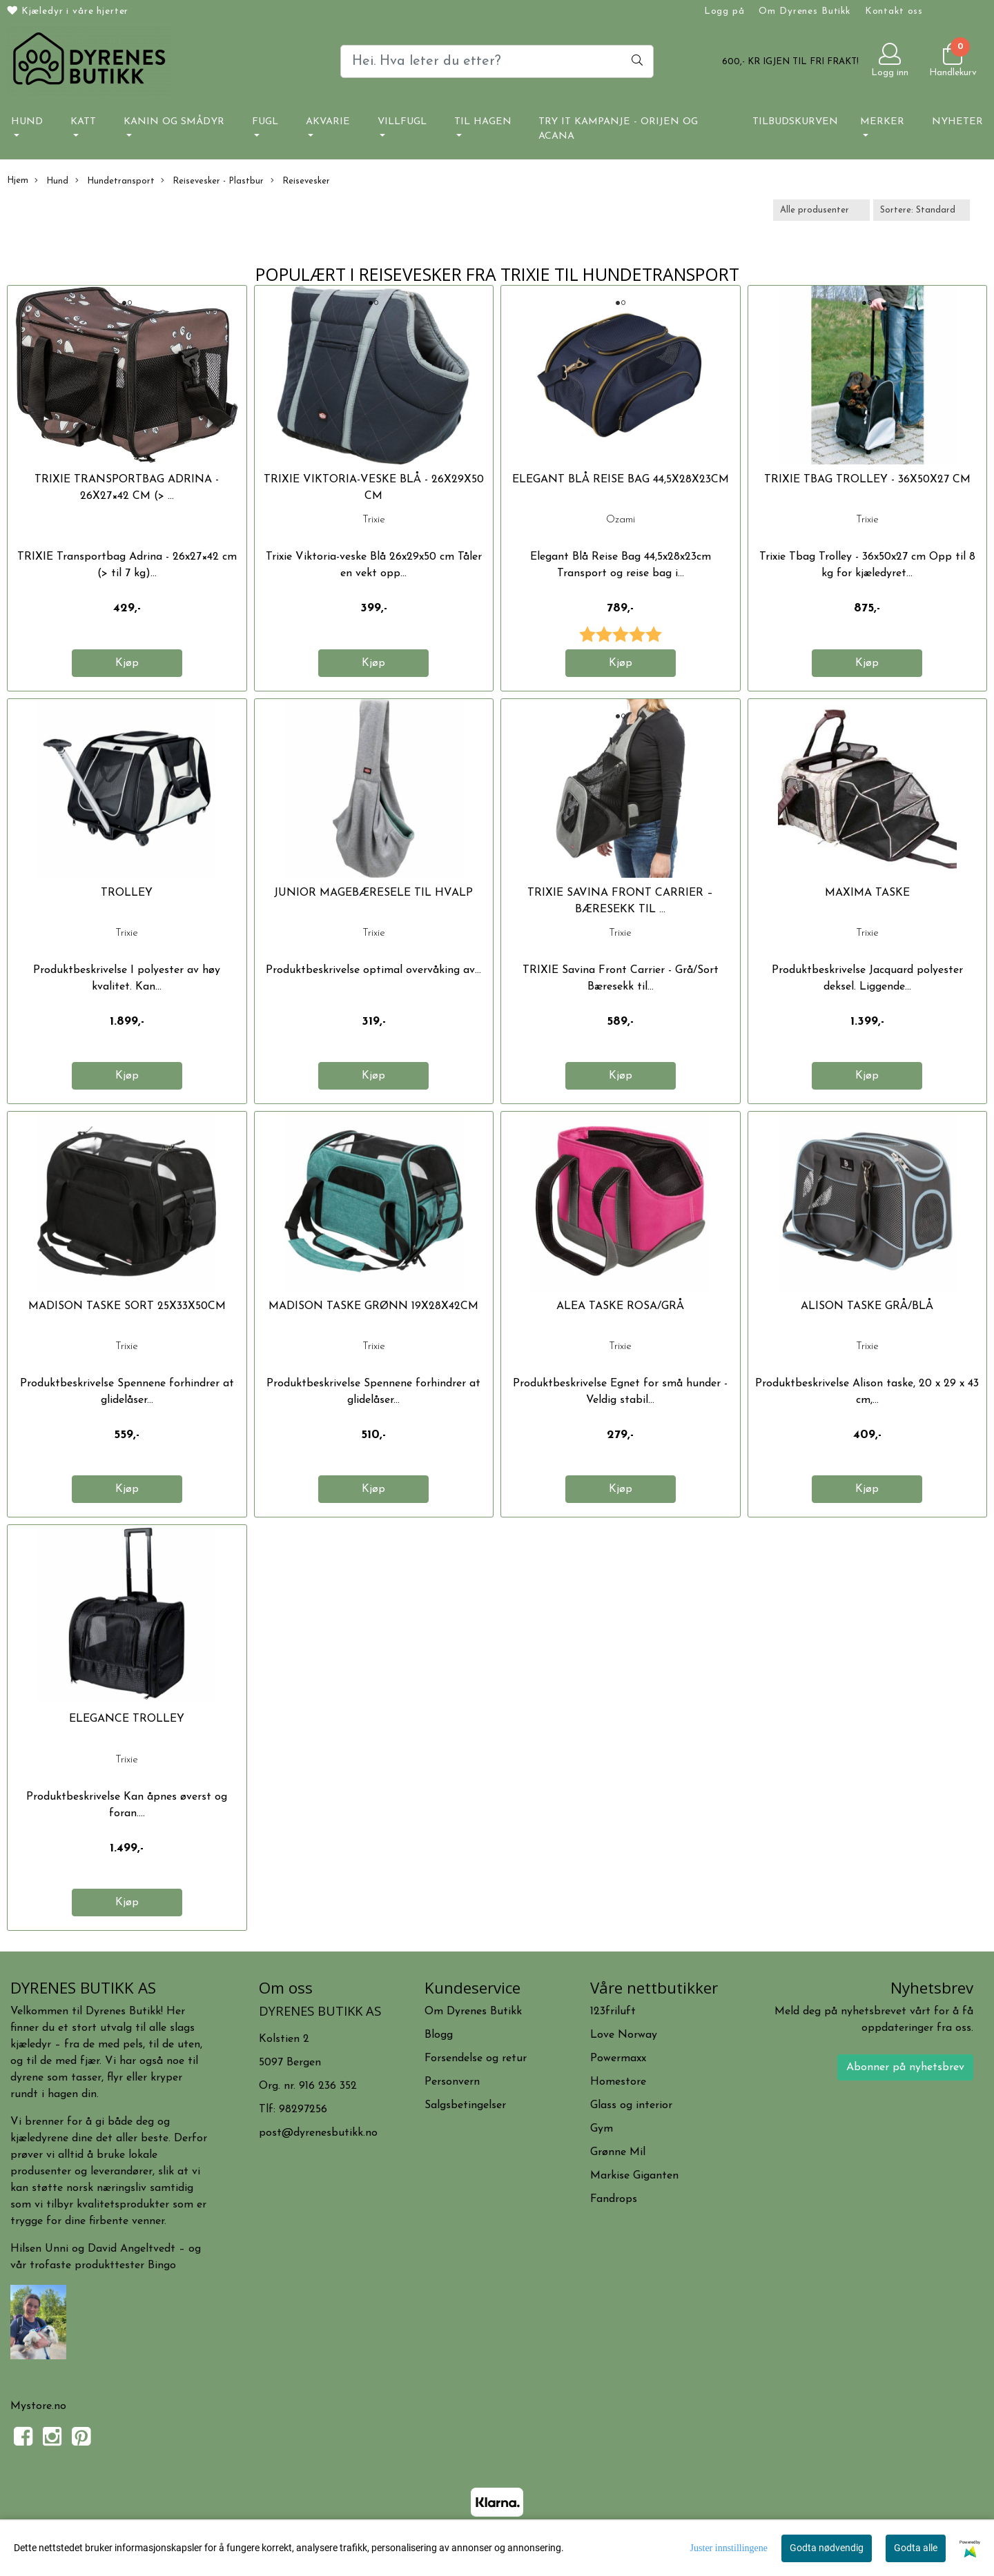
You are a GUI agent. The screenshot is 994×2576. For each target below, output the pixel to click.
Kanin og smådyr (174, 122)
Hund (27, 122)
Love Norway (623, 2035)
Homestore (618, 2081)
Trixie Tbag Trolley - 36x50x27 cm (867, 479)
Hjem (17, 180)
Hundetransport (115, 180)
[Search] (496, 61)
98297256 (303, 2109)
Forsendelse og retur (476, 2058)
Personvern (452, 2081)
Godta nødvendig (827, 2547)
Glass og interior (631, 2105)
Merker (882, 122)
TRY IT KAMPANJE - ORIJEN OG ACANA (618, 129)
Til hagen (482, 122)
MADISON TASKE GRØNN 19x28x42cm (373, 1306)
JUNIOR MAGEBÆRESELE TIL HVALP (373, 892)
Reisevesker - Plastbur (212, 180)
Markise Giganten (634, 2175)
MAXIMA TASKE (867, 892)
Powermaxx (618, 2058)
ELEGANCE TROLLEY (126, 1718)
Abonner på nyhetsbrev (905, 2067)
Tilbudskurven (795, 122)
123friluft (613, 2011)
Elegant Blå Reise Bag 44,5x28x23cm (620, 479)
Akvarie (328, 122)
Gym (601, 2128)
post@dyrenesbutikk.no (318, 2133)
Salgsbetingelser (465, 2105)
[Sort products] (921, 210)
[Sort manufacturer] (821, 210)
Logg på (724, 11)
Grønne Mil (617, 2152)
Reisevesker (300, 180)
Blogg (439, 2035)
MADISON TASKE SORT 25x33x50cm (127, 1306)
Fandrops (613, 2199)
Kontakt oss (894, 11)
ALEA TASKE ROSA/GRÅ (620, 1306)
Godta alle (915, 2547)
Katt (83, 122)
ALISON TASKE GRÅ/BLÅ (867, 1306)
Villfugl (402, 122)
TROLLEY (127, 892)
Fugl (265, 122)
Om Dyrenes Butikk (804, 11)
